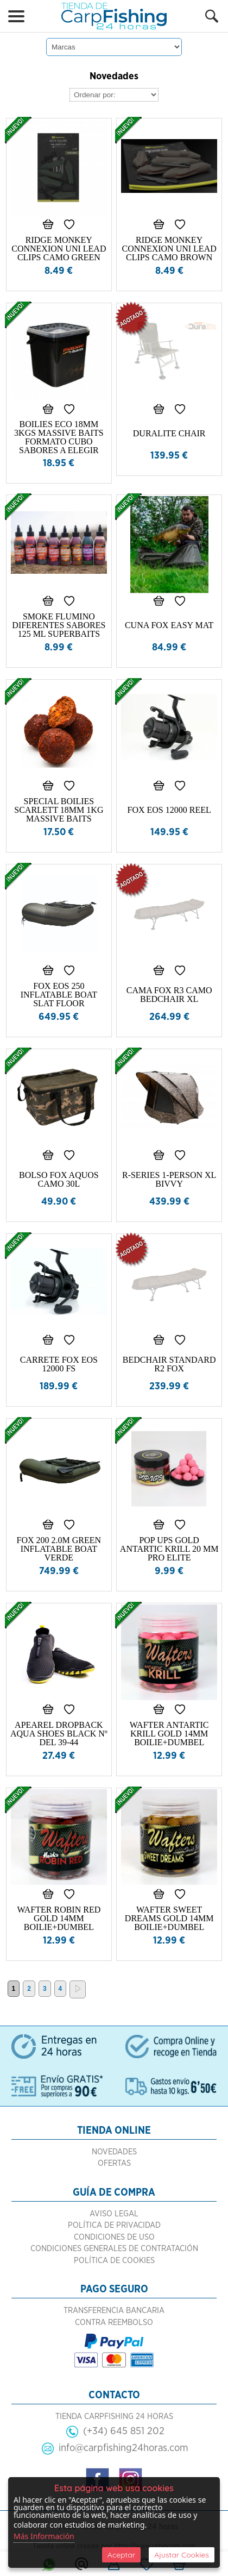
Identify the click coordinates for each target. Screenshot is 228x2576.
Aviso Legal (114, 2214)
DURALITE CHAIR (169, 433)
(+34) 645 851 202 (123, 2431)
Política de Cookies (114, 2261)
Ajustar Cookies (181, 2555)
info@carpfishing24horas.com (123, 2448)
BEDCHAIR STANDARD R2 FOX (169, 1364)
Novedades (114, 2152)
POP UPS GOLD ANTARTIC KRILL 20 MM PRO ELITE (169, 1548)
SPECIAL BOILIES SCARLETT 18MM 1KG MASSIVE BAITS (58, 810)
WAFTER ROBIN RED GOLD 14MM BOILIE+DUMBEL (58, 1918)
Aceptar (121, 2555)
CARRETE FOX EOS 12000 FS (59, 1364)
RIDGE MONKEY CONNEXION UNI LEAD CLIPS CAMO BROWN (169, 248)
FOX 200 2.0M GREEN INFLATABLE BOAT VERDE (59, 1548)
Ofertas (114, 2163)
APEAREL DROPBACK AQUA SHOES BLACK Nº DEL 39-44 (58, 1733)
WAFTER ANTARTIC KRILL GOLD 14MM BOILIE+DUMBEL (169, 1733)
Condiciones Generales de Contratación (114, 2249)
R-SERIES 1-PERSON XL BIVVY (169, 1179)
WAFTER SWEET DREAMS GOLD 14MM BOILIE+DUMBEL (169, 1918)
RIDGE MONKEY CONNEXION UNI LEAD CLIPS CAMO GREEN (58, 248)
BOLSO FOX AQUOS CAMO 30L (59, 1179)
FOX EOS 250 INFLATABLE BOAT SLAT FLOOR (59, 994)
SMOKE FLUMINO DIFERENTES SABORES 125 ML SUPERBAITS (58, 625)
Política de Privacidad (114, 2225)
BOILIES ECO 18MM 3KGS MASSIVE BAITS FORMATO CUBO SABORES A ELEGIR (58, 437)
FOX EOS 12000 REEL (169, 809)
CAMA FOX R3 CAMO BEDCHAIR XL (169, 995)
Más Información (44, 2536)
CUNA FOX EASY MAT (169, 625)
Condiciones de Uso (114, 2237)
